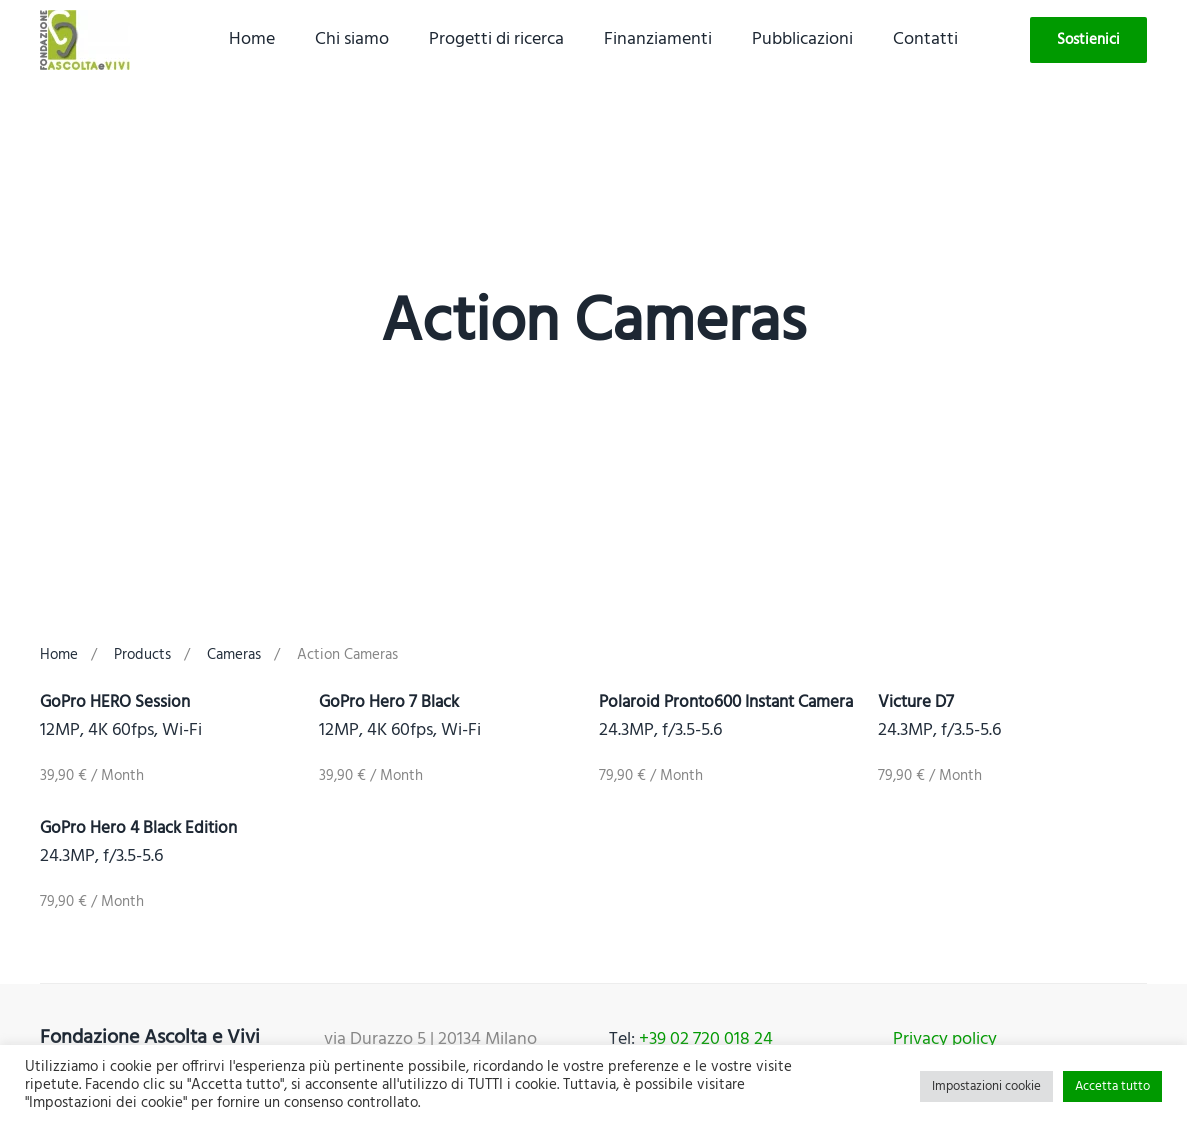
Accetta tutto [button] (1112, 1086)
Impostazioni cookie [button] (986, 1086)
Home (252, 39)
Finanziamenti (658, 39)
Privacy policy (945, 1039)
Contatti (925, 39)
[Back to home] (85, 40)
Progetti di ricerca (496, 39)
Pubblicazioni (802, 39)
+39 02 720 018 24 (706, 1039)
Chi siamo (352, 39)
